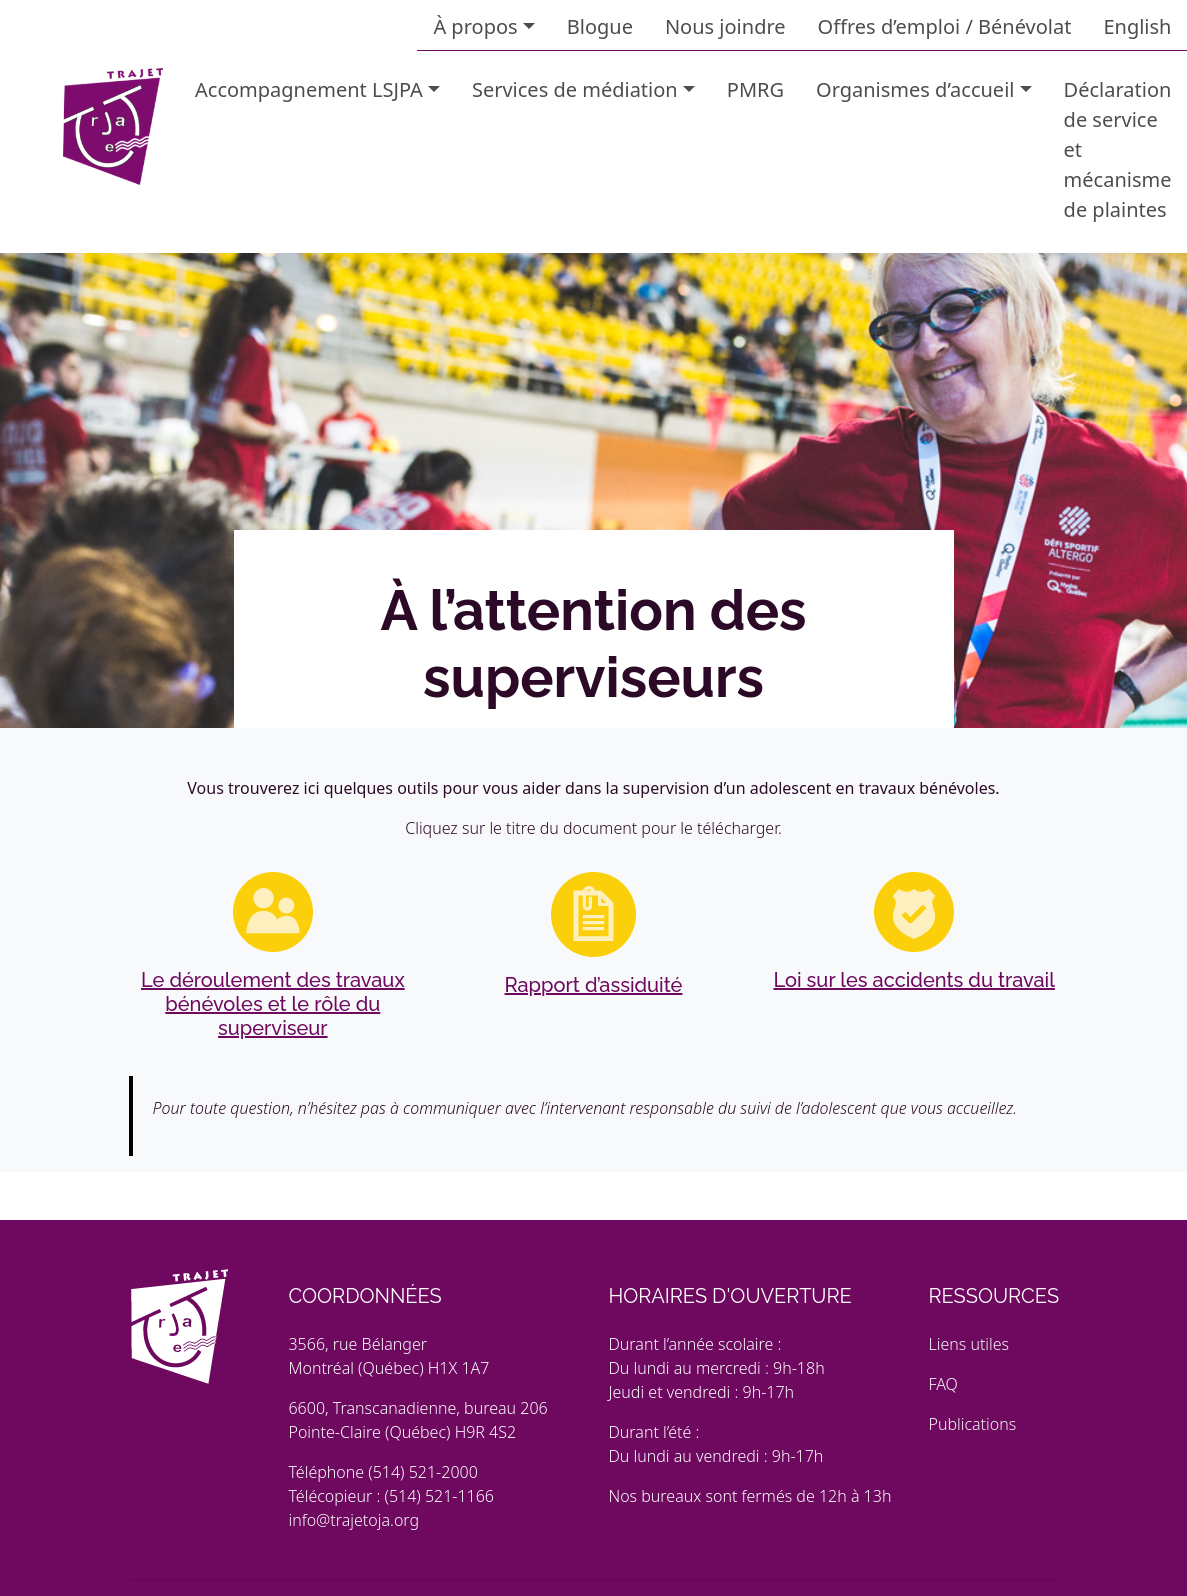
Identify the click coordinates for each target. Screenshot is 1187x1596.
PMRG (755, 89)
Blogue (600, 26)
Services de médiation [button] (575, 89)
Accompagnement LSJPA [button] (309, 89)
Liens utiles (968, 1344)
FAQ (942, 1384)
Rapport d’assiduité (594, 985)
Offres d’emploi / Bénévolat (945, 26)
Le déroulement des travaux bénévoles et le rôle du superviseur (273, 1004)
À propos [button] (475, 26)
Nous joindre (725, 26)
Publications (972, 1424)
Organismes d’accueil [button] (915, 89)
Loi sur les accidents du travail (914, 980)
